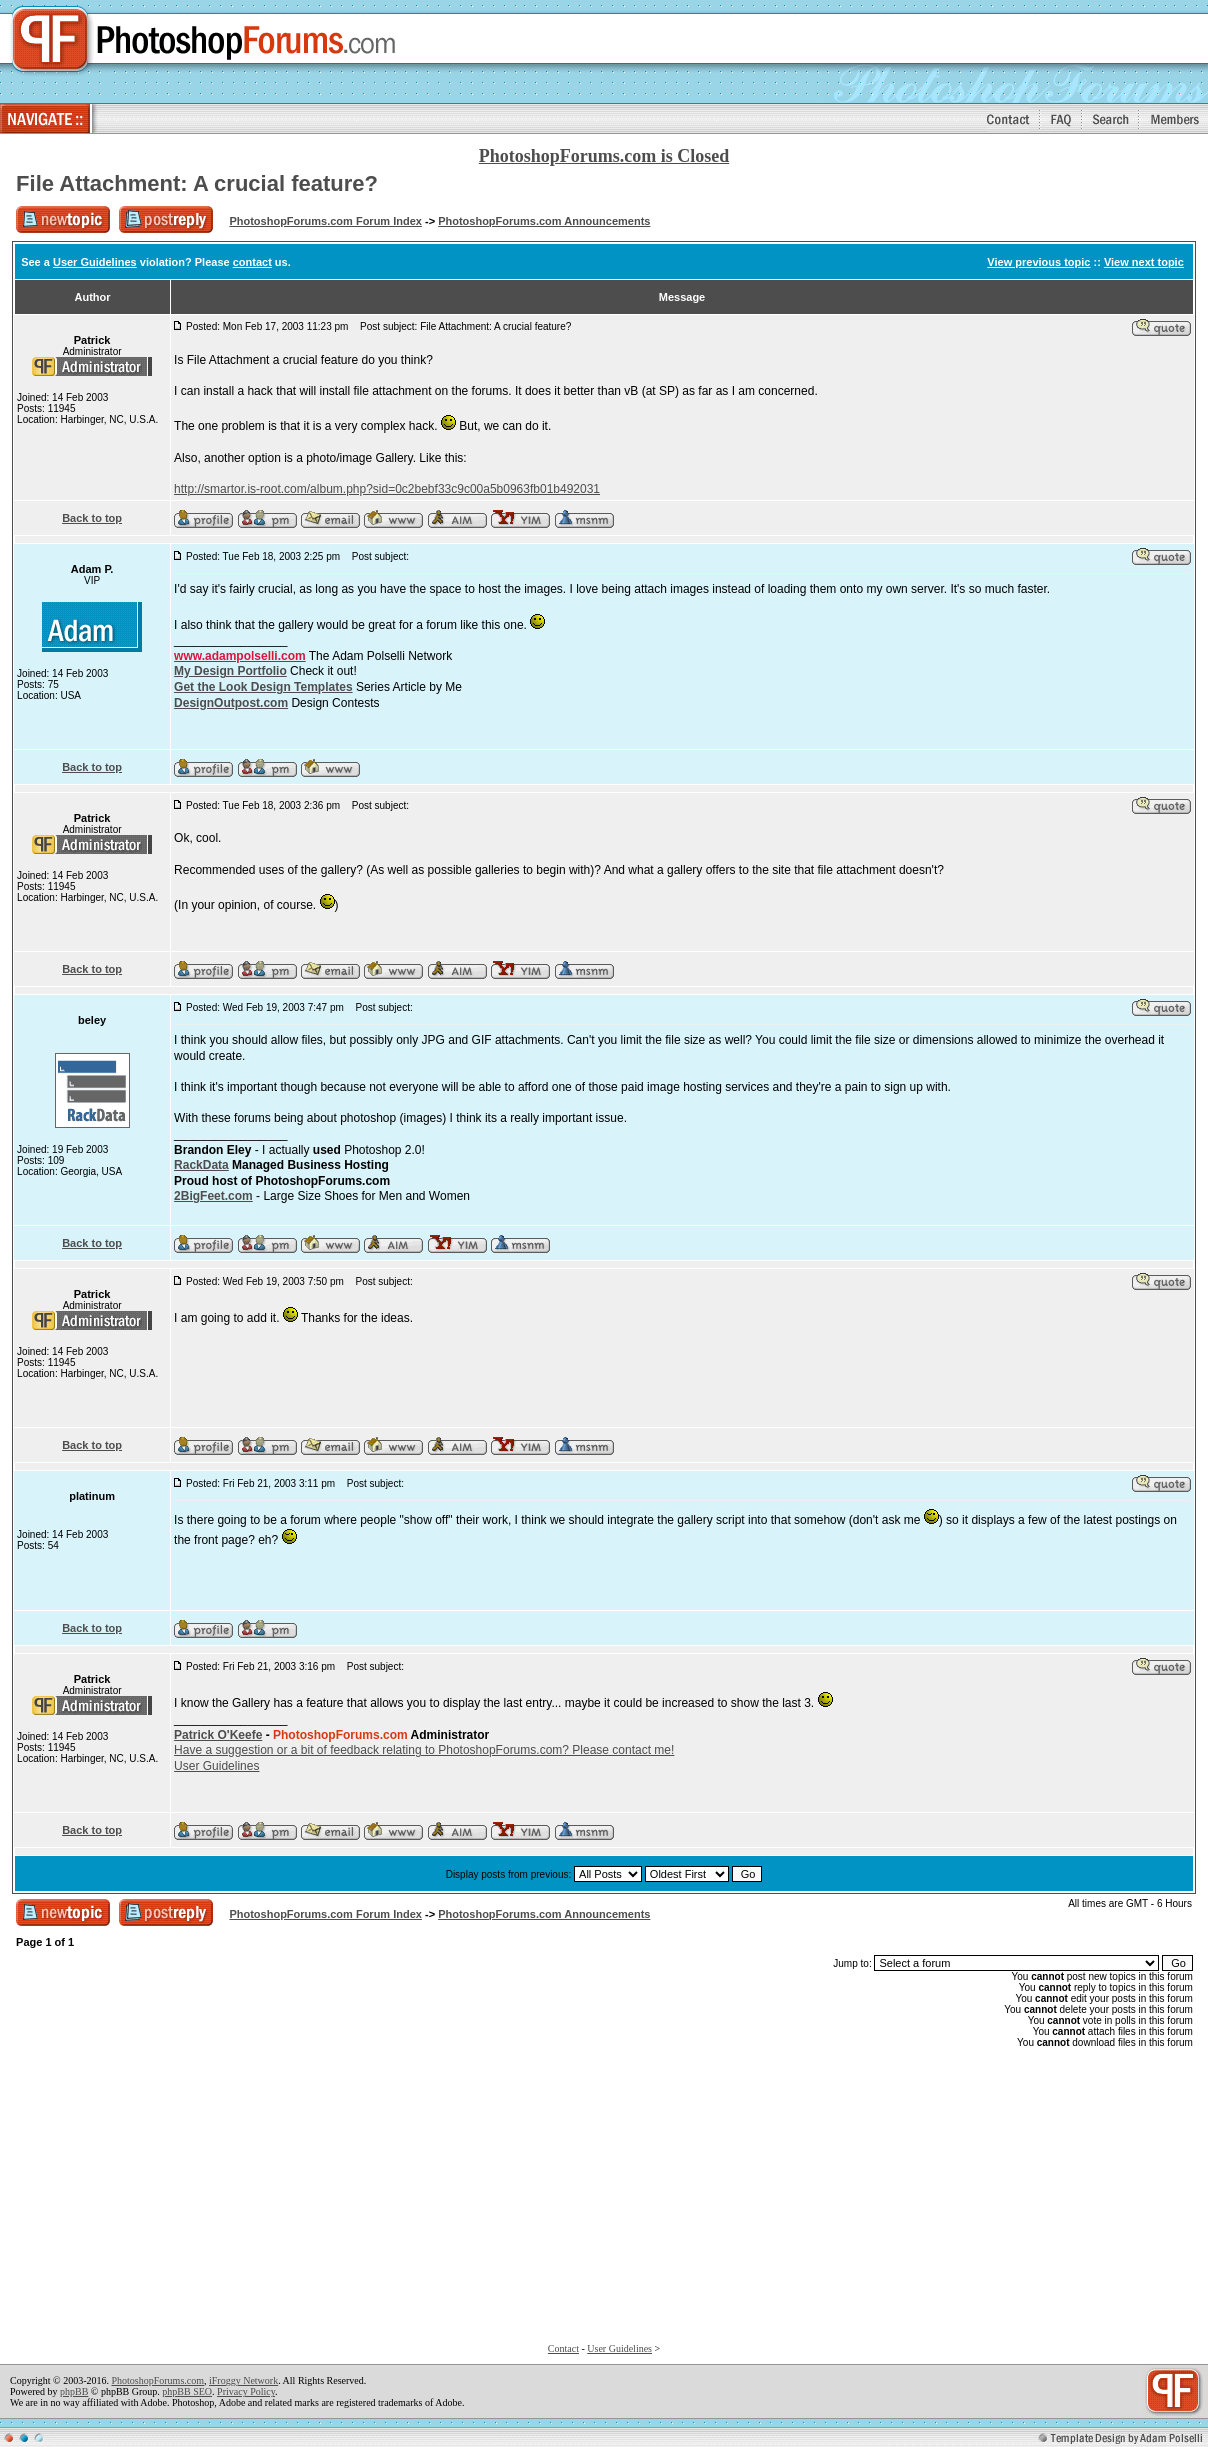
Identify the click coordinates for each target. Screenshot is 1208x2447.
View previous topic (1038, 262)
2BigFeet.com (213, 1196)
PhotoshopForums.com (157, 2380)
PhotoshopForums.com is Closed (604, 156)
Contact (563, 2348)
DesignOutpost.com (231, 703)
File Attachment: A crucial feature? (197, 183)
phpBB (74, 2391)
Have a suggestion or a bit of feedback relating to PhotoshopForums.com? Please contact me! (424, 1750)
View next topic (1144, 262)
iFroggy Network (243, 2380)
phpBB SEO (187, 2391)
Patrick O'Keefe (218, 1735)
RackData (201, 1165)
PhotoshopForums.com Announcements (544, 221)
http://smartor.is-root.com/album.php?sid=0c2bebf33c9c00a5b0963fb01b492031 (387, 489)
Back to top (92, 518)
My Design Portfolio (230, 671)
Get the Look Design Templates (263, 687)
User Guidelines (95, 262)
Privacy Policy (246, 2391)
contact (252, 262)
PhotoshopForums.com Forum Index (325, 221)
